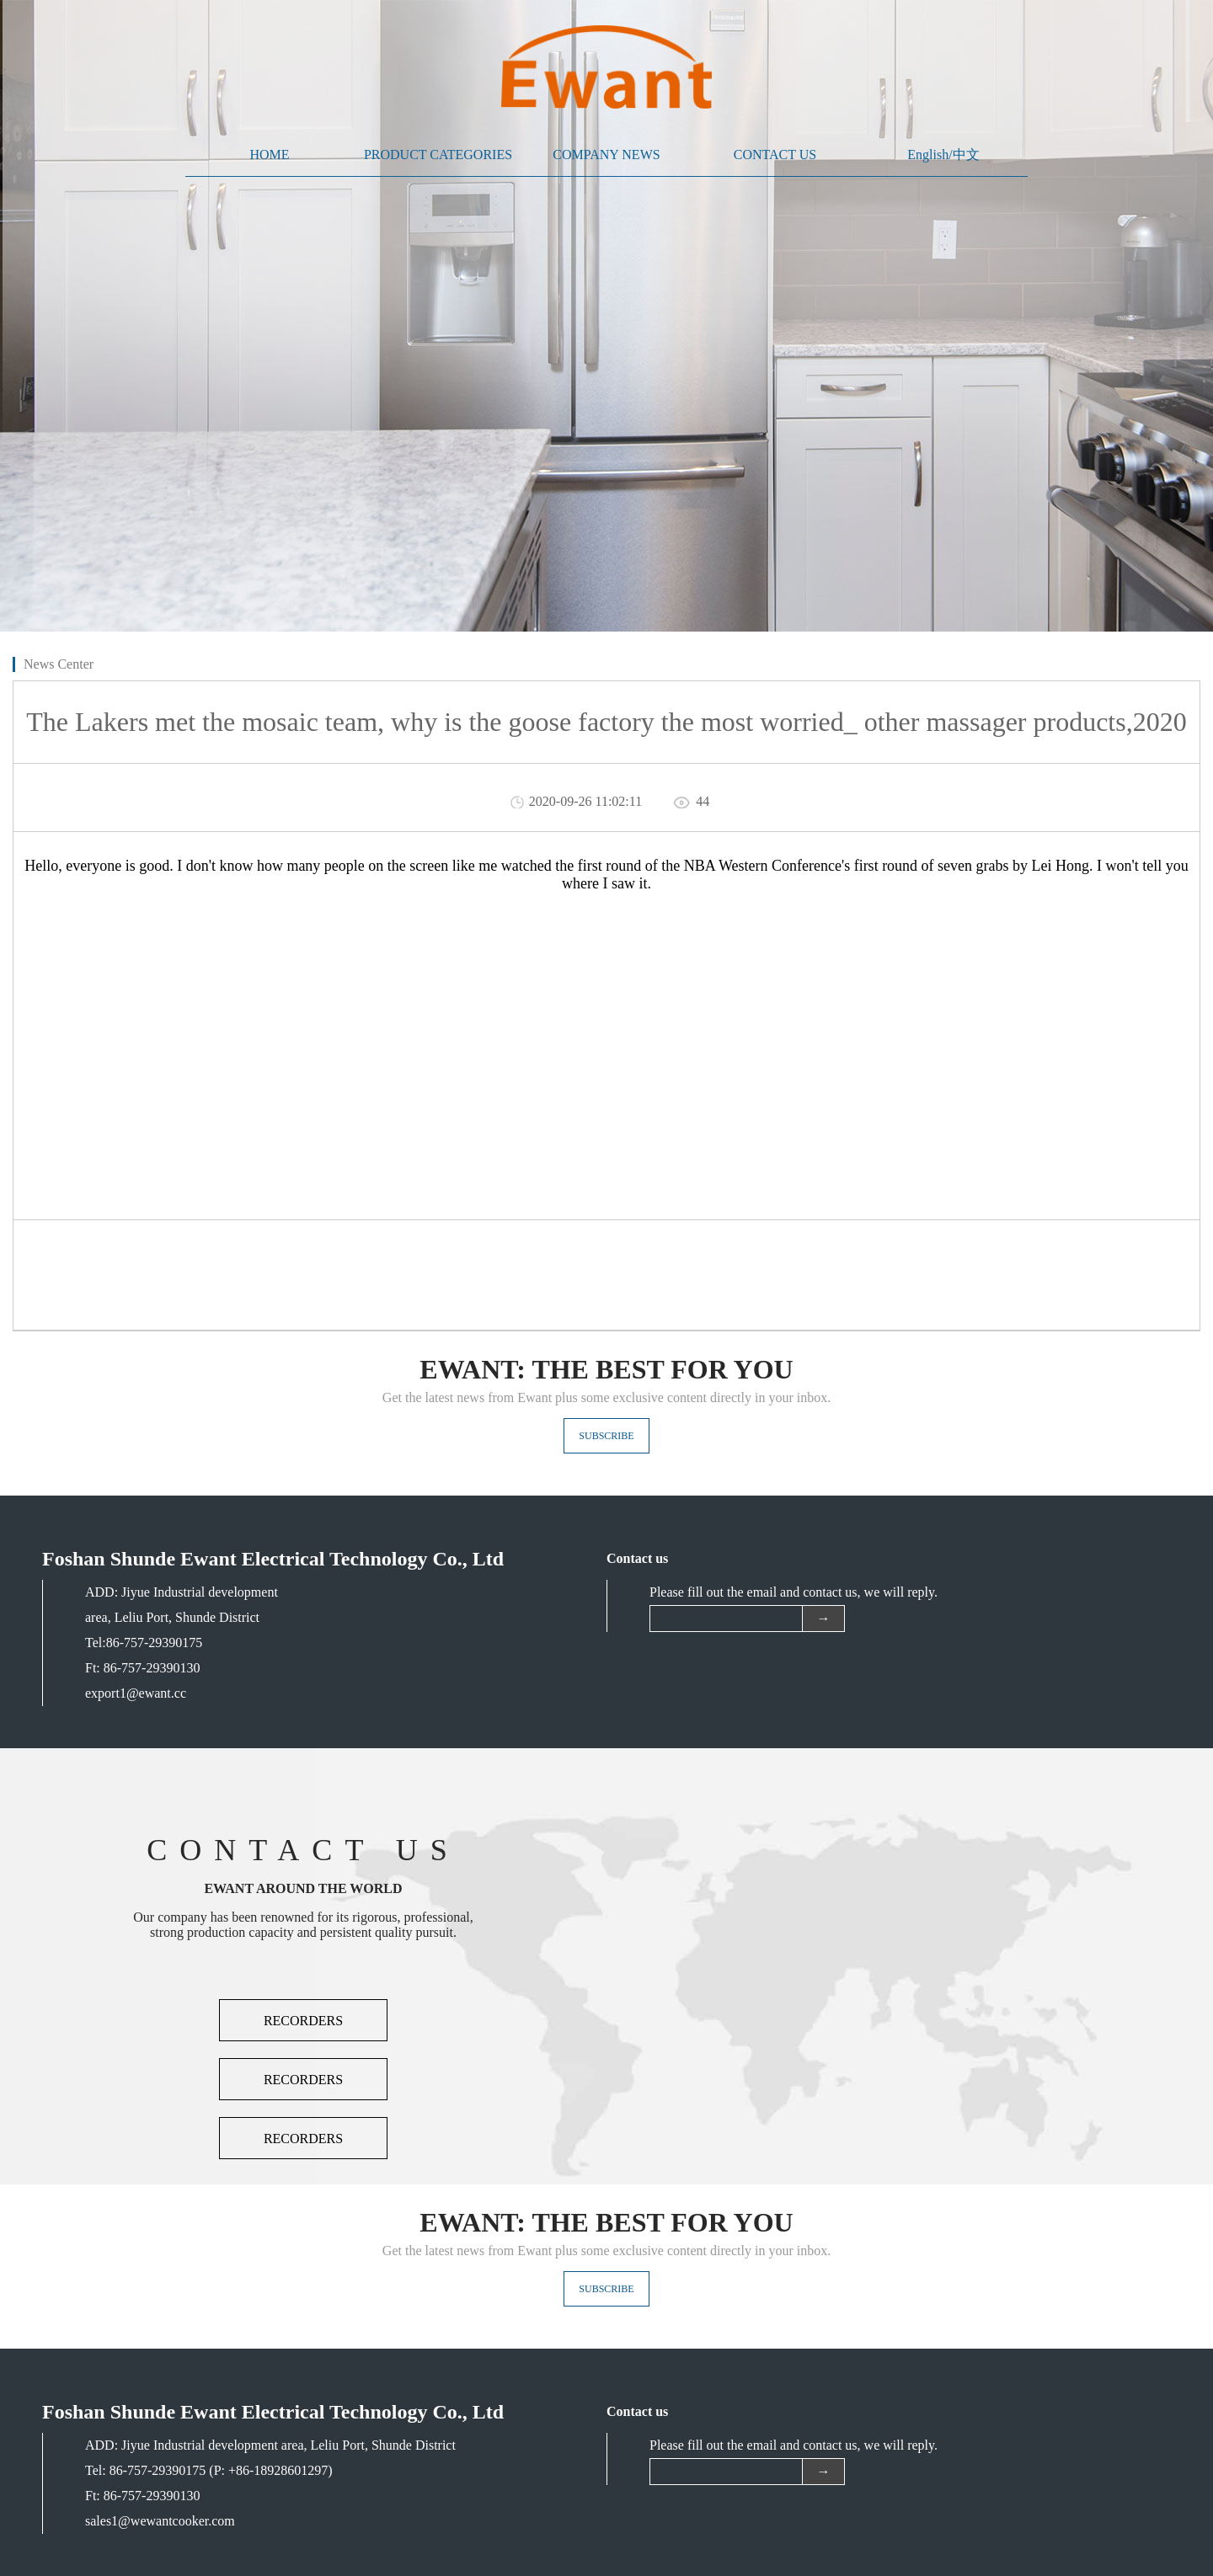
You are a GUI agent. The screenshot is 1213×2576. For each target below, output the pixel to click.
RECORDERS (303, 2020)
